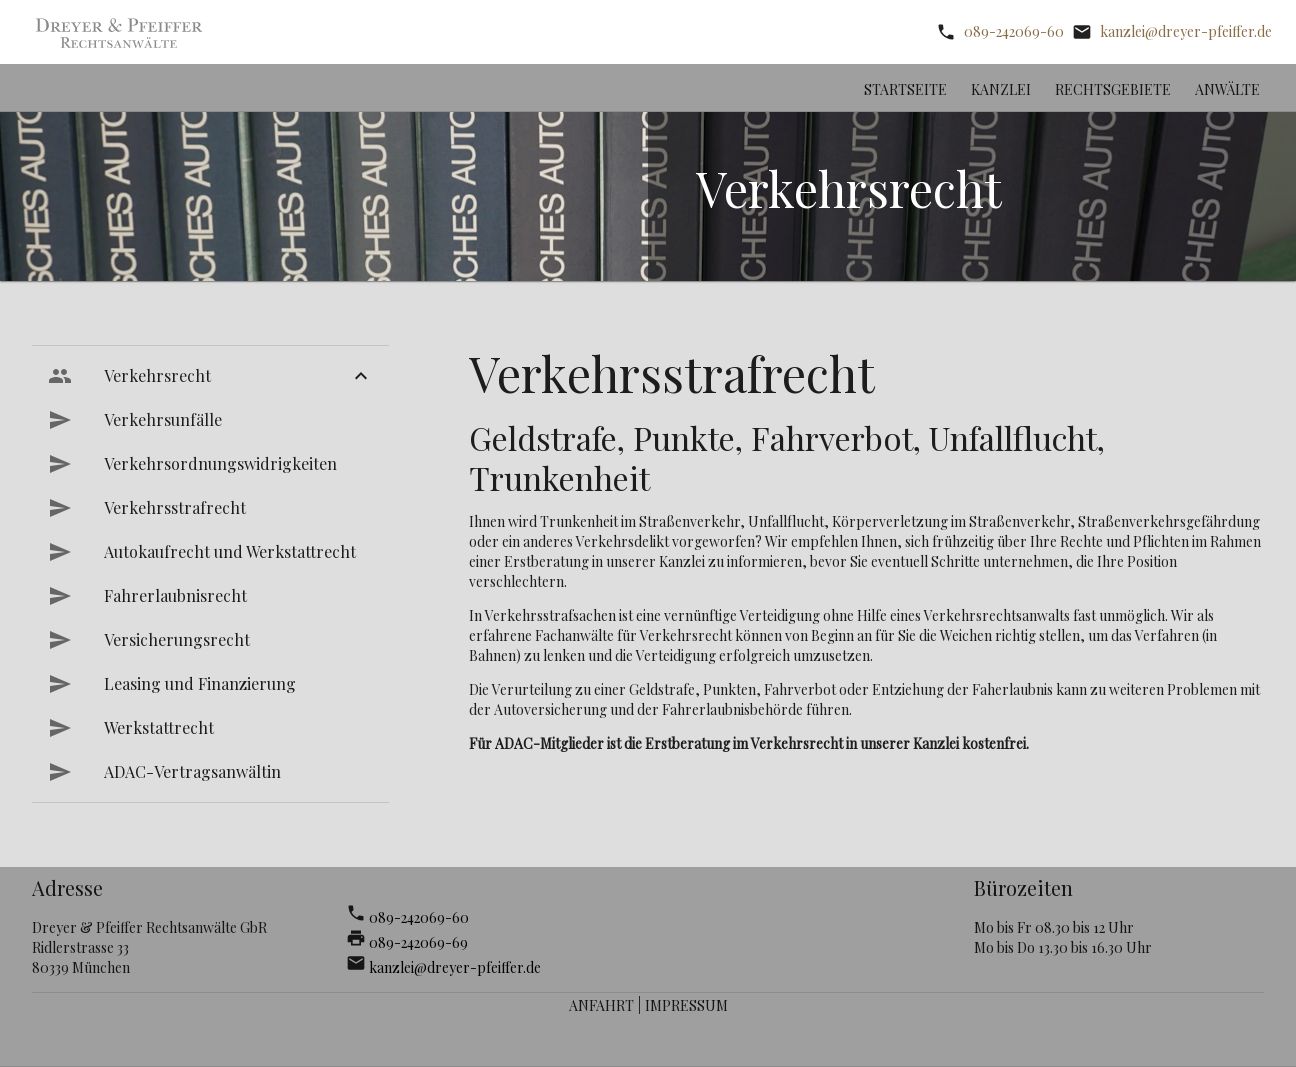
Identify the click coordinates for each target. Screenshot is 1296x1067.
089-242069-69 (418, 942)
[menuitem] (210, 376)
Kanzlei (1001, 89)
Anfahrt (601, 1005)
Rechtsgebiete (1113, 89)
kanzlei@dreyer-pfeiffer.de (1186, 31)
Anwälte (1227, 89)
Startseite (905, 89)
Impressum (686, 1005)
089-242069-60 (1014, 31)
